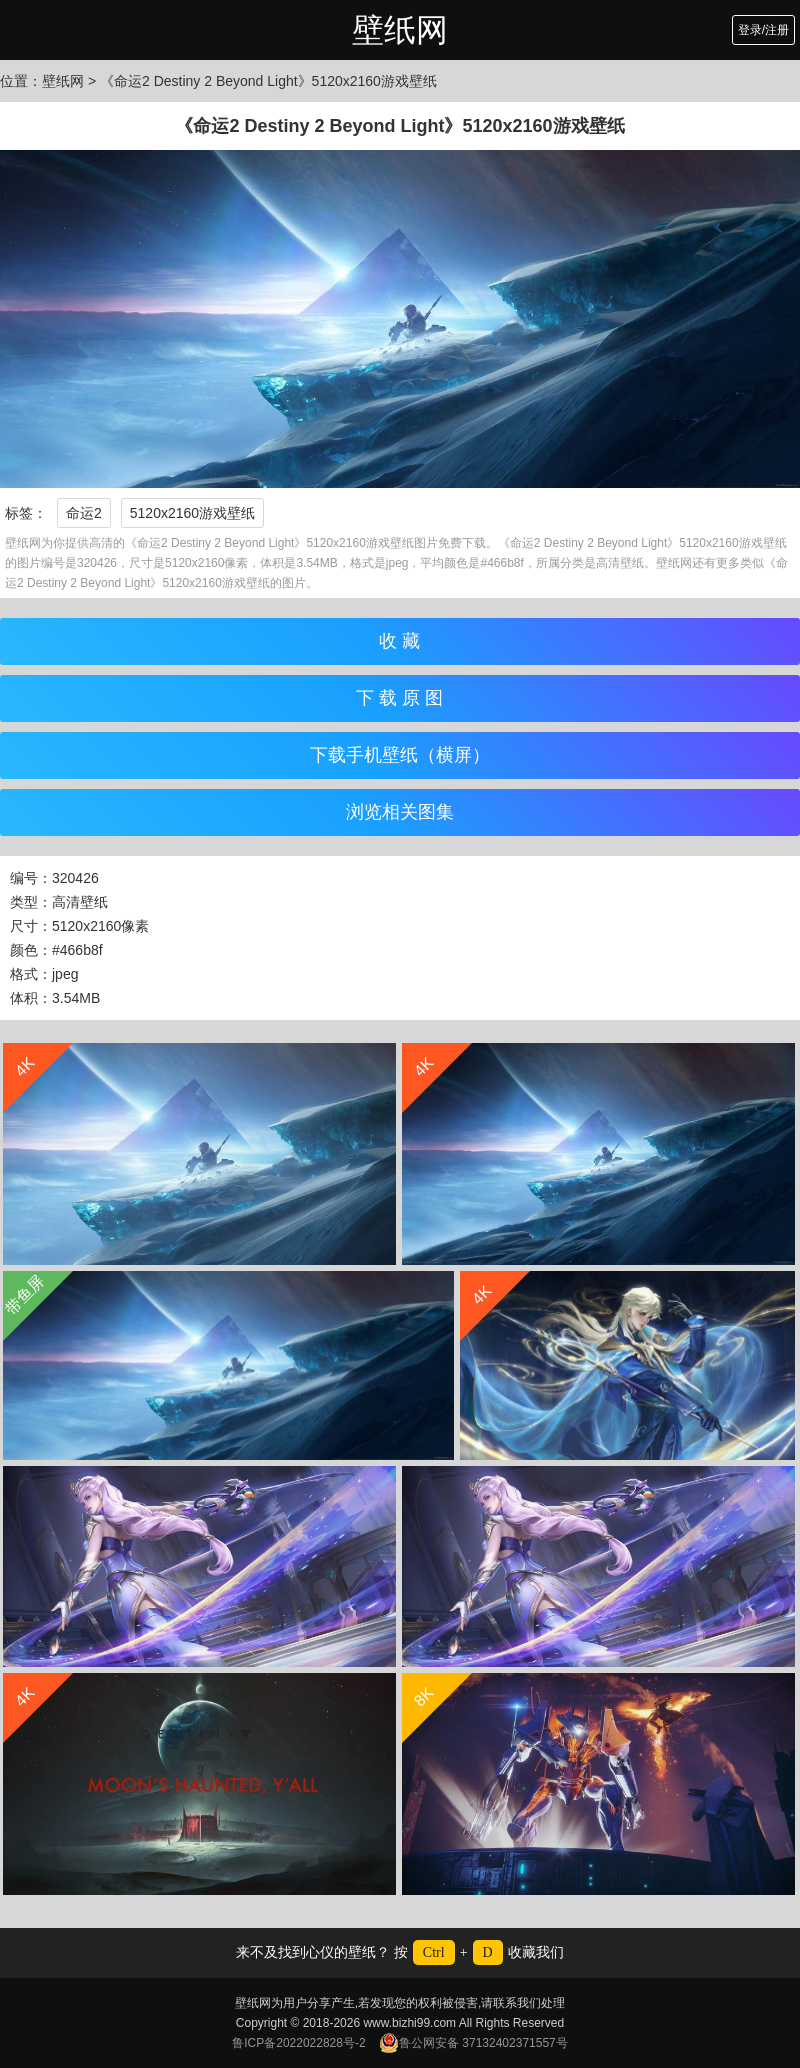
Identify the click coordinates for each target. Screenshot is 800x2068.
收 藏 (399, 641)
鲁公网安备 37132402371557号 (473, 2043)
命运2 (84, 513)
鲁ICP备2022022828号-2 (298, 2043)
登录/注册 (763, 30)
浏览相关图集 (400, 812)
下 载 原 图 (399, 698)
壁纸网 (400, 30)
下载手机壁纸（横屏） (400, 755)
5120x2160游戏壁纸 (192, 513)
